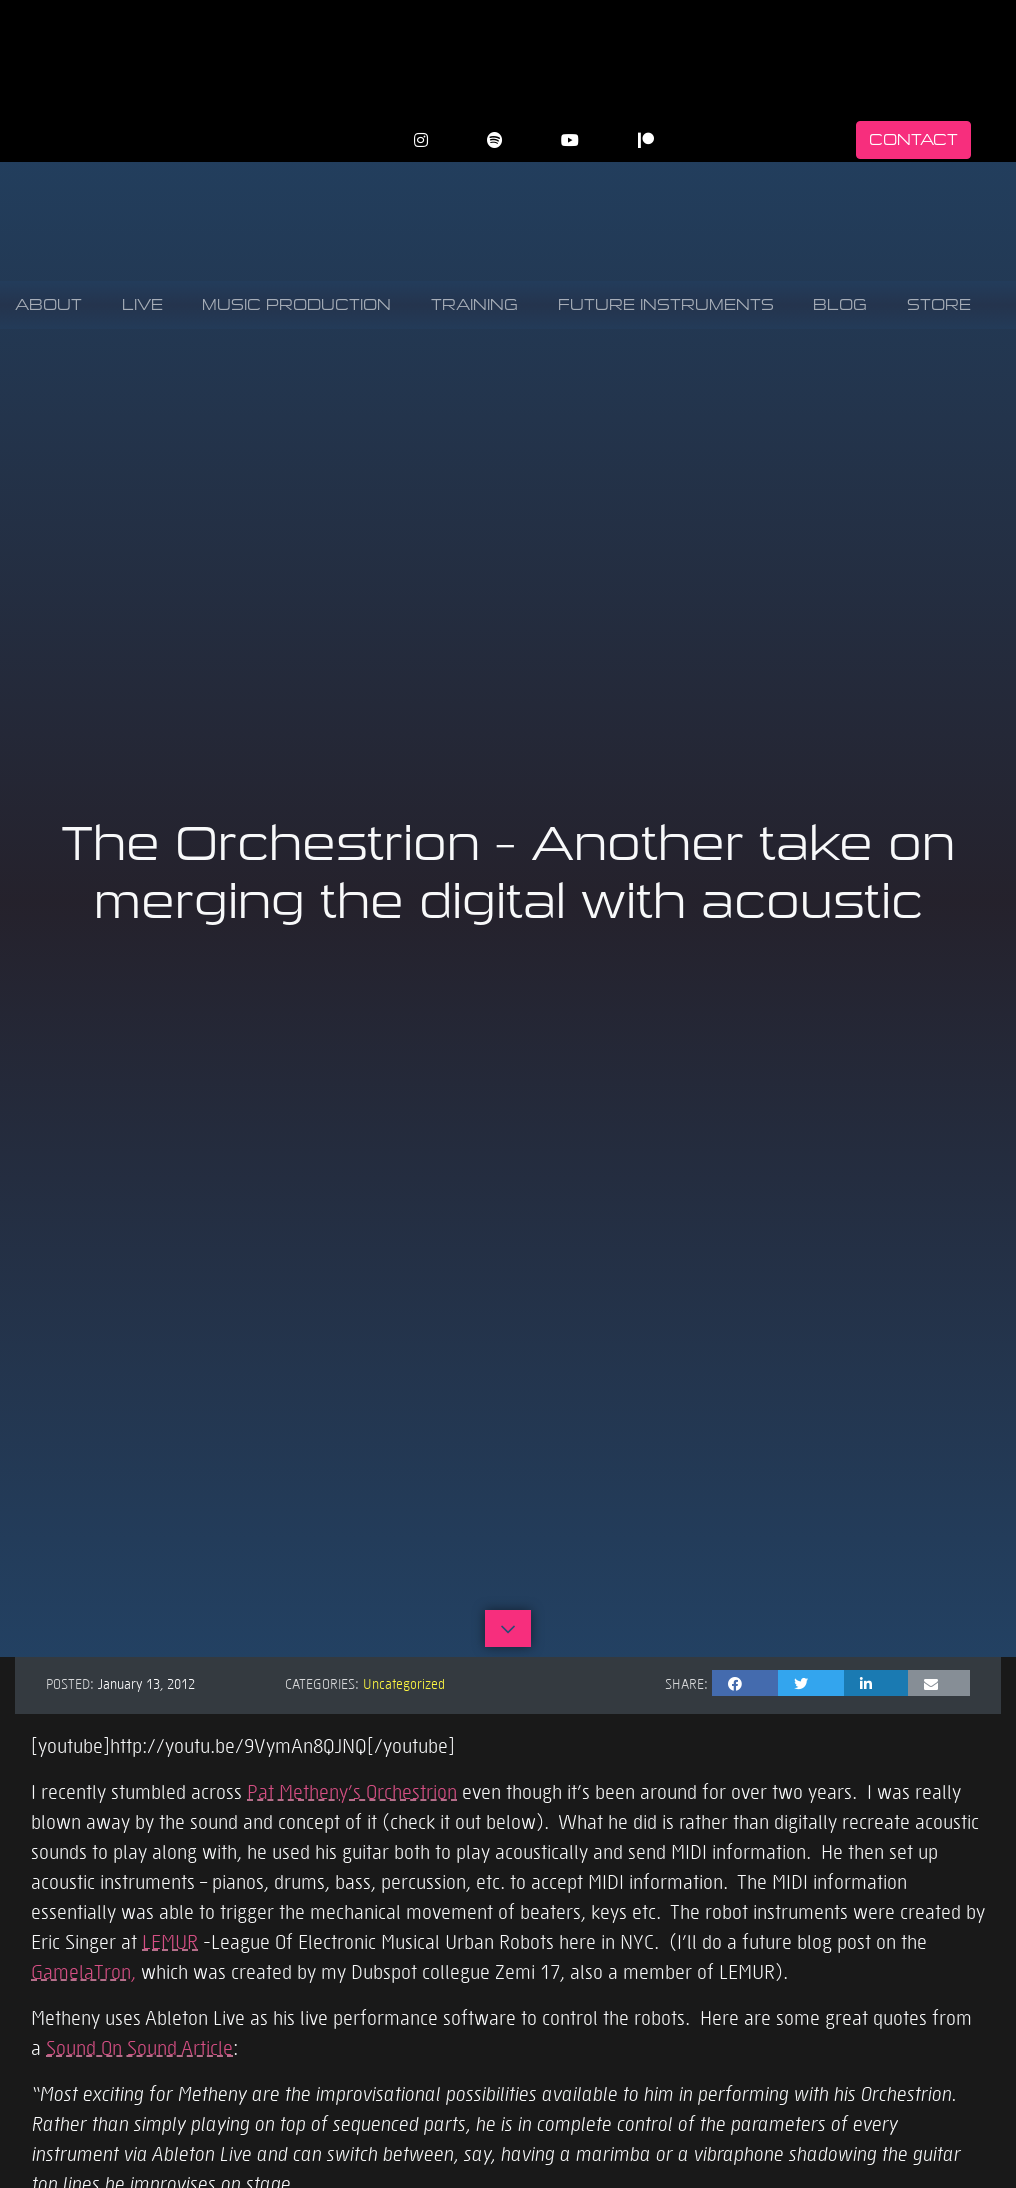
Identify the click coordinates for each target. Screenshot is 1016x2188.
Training (474, 304)
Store (939, 304)
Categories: (322, 1683)
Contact (913, 139)
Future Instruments (666, 304)
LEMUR (170, 1941)
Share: (686, 1683)
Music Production (296, 304)
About (48, 304)
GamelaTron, (83, 1971)
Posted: (70, 1683)
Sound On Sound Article (139, 2047)
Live (142, 304)
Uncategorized (404, 1683)
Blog (840, 304)
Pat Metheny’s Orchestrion (352, 1791)
